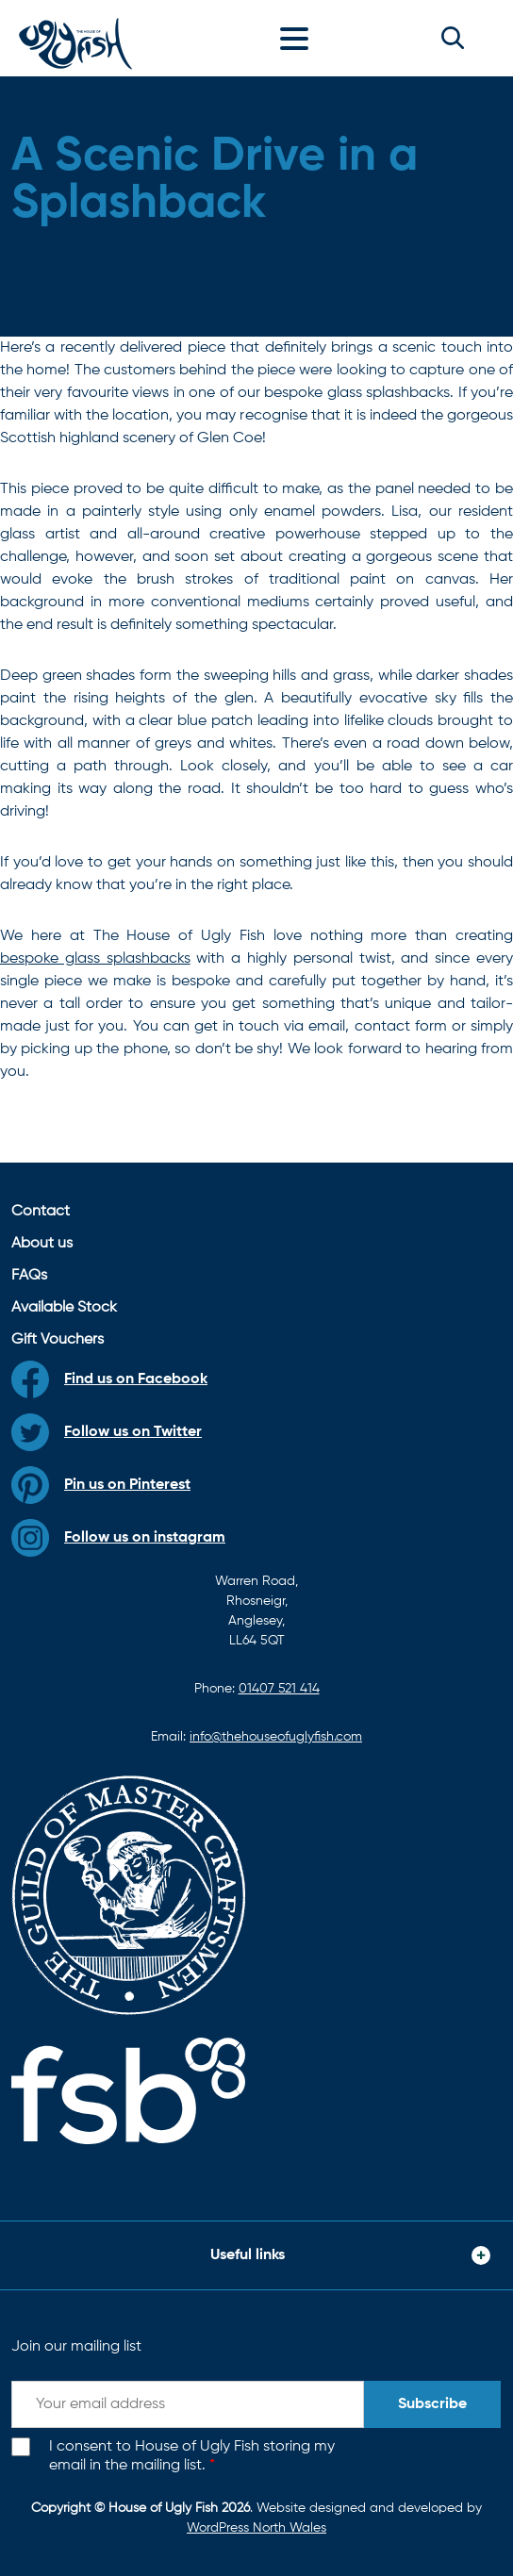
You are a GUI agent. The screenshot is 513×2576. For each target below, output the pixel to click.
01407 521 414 (279, 1688)
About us (42, 1243)
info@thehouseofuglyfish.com (276, 1736)
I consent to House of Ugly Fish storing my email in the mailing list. (192, 2456)
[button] (452, 37)
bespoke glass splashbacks (95, 958)
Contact (40, 1211)
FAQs (29, 1275)
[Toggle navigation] (299, 37)
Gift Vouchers (57, 1339)
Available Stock (64, 1307)
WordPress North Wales (256, 2528)
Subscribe (432, 2404)
